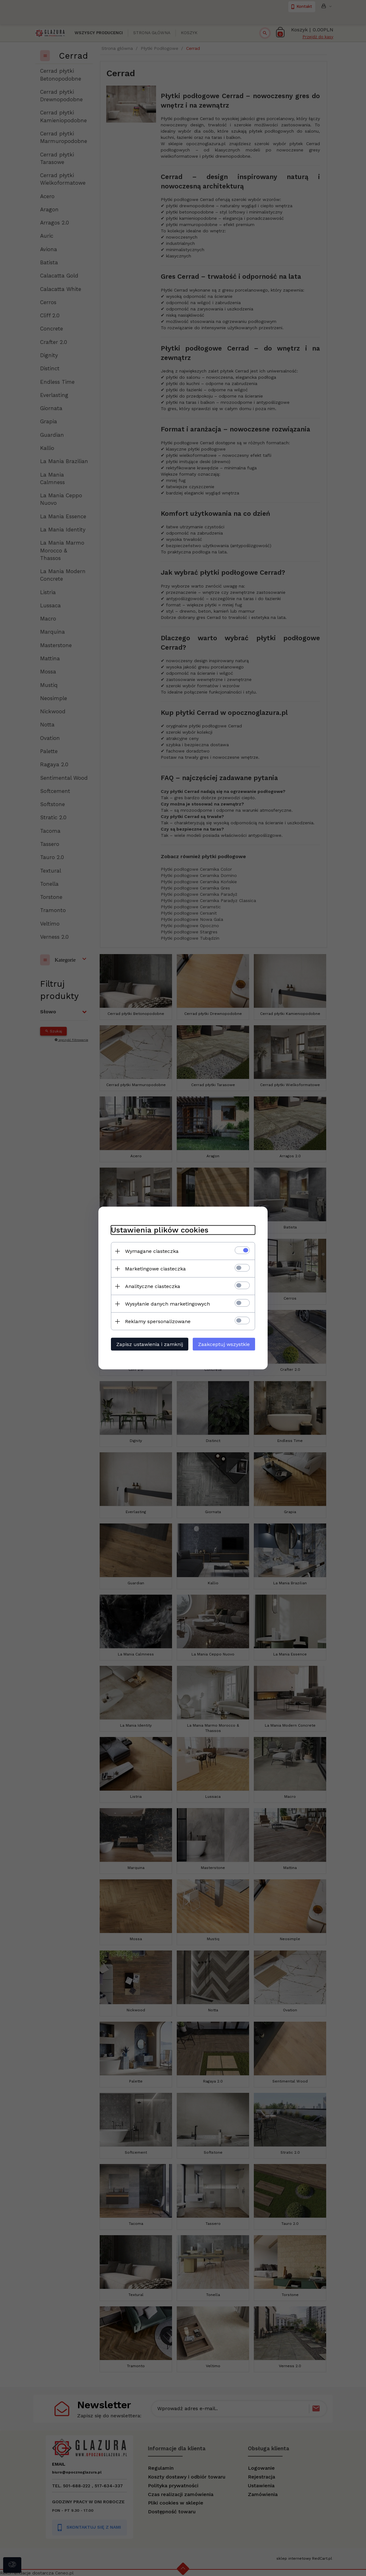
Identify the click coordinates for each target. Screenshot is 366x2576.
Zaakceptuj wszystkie (224, 1344)
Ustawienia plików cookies (159, 1230)
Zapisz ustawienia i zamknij (149, 1344)
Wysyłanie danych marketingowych (167, 1304)
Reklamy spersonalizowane (158, 1321)
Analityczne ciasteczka (152, 1286)
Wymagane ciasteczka (152, 1251)
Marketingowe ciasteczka (155, 1269)
